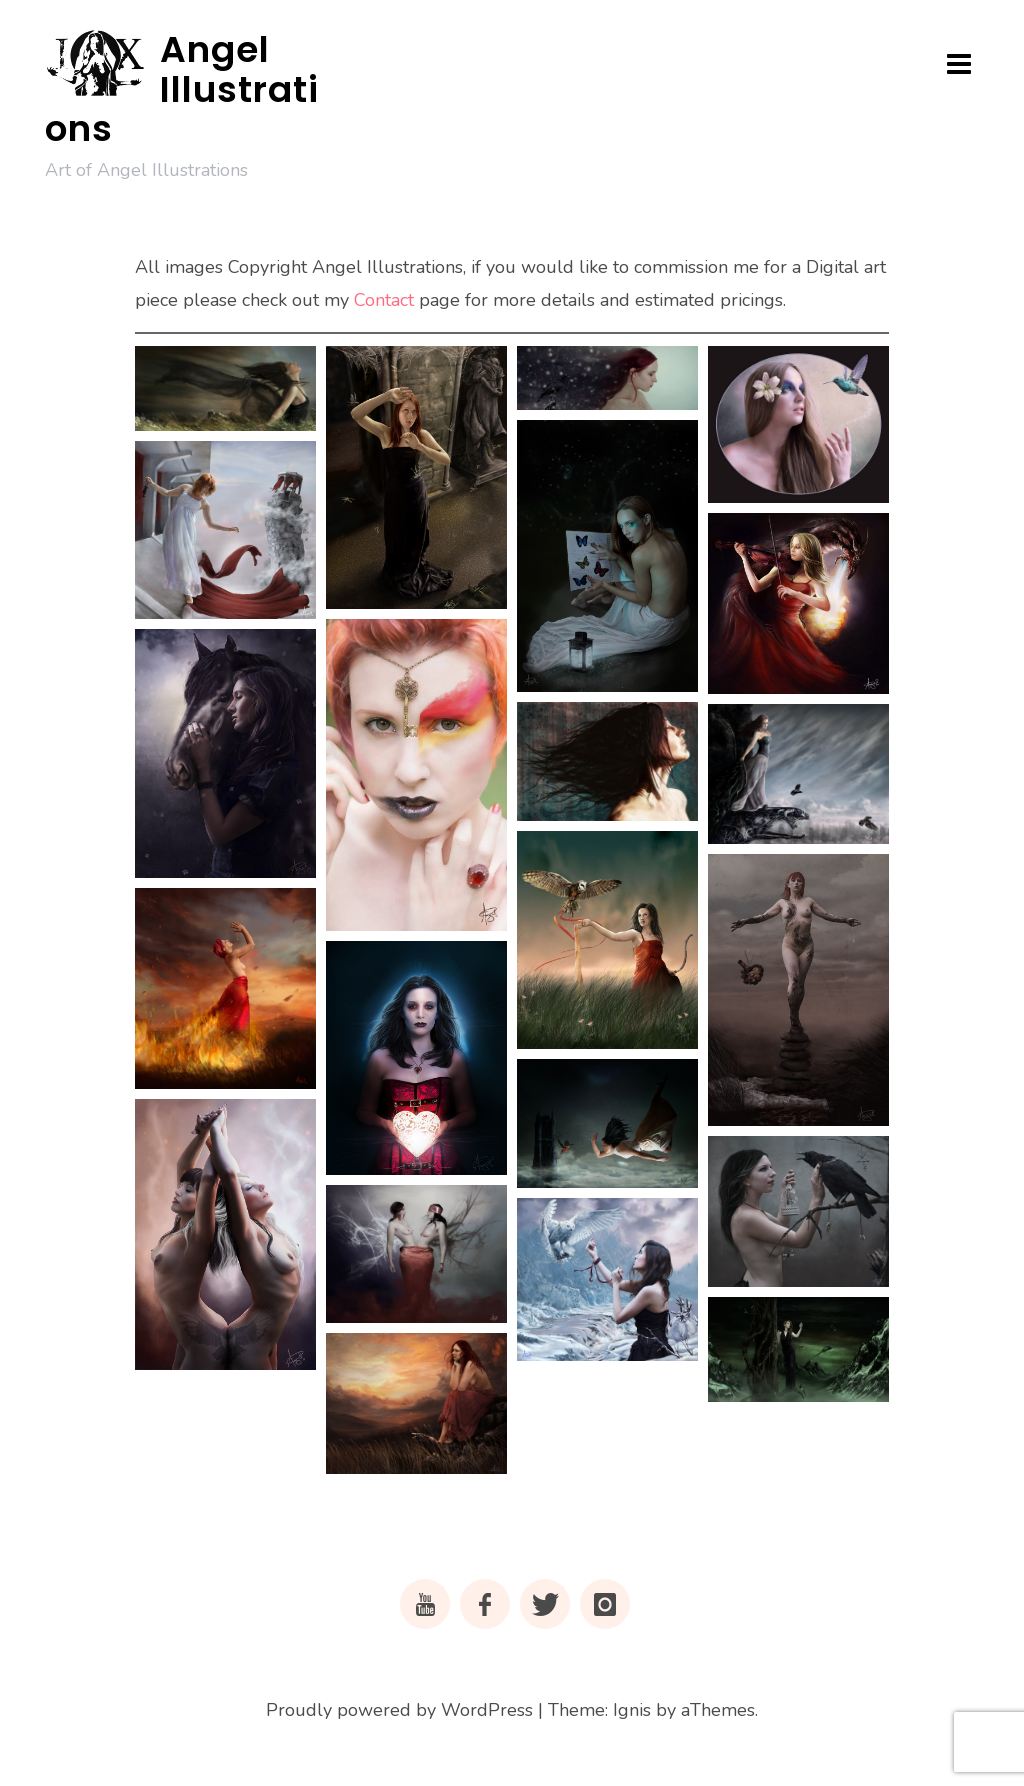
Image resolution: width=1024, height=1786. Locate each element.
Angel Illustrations (182, 89)
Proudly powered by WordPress (399, 1710)
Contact (384, 300)
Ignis (632, 1710)
